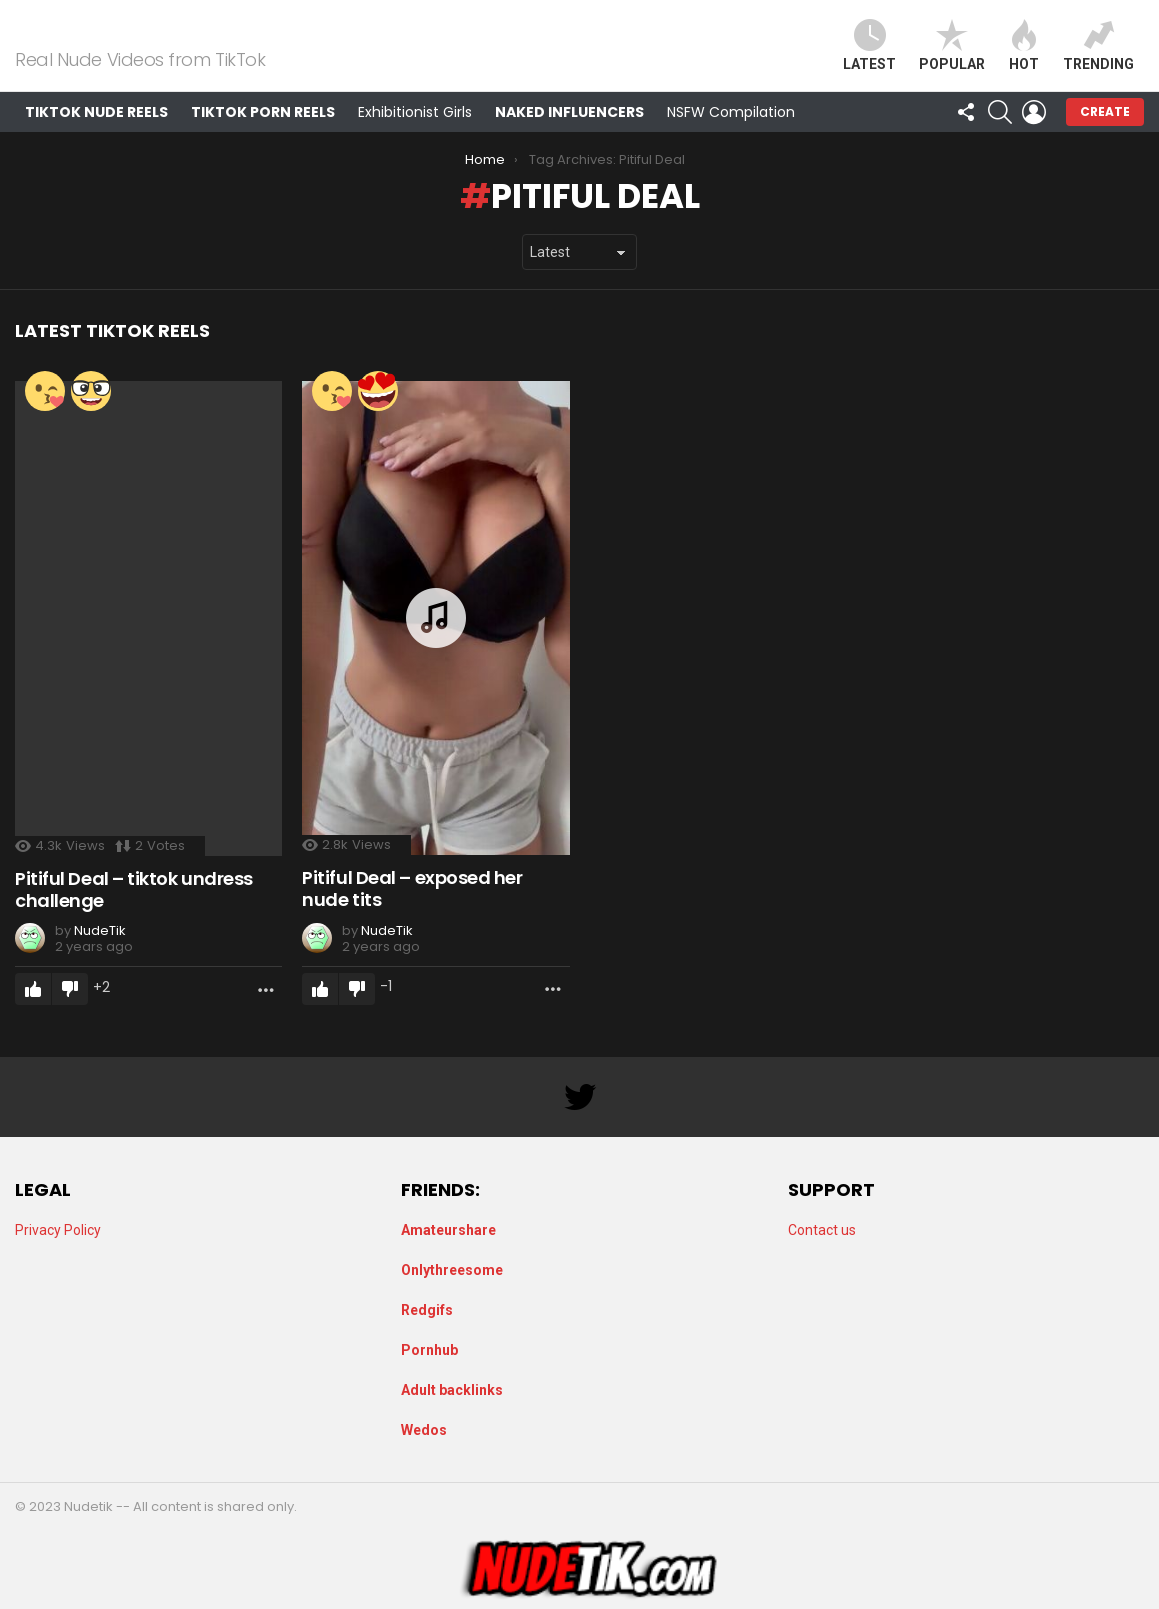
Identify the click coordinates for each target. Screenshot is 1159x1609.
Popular (952, 57)
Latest (869, 57)
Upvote (33, 1014)
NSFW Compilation (731, 136)
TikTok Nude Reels (96, 136)
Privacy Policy (58, 1230)
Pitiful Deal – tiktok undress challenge (134, 914)
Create (1105, 135)
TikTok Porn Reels (263, 136)
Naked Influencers (569, 136)
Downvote (70, 1014)
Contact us (822, 1230)
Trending (1098, 57)
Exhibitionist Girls (415, 136)
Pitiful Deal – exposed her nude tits (412, 913)
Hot (1024, 57)
